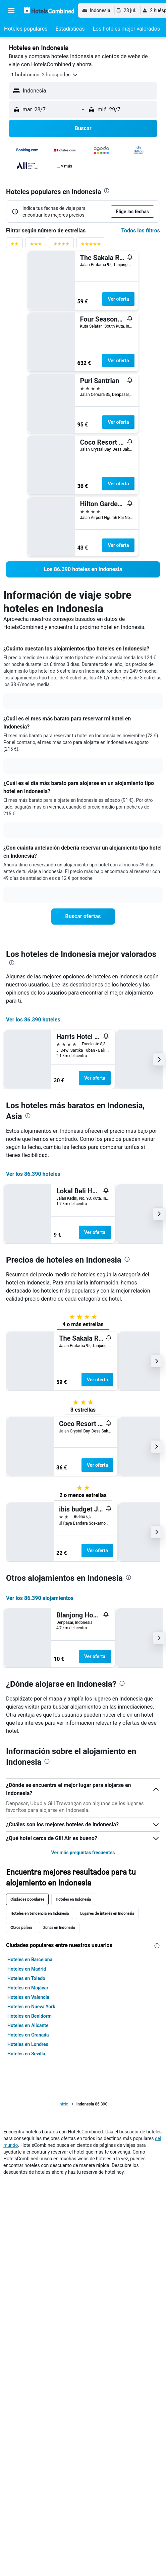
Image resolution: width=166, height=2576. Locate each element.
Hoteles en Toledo (26, 1978)
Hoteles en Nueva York (31, 2006)
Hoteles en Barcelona (29, 1959)
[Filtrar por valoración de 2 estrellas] (14, 245)
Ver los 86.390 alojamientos (39, 1598)
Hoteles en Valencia (28, 1997)
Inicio (63, 2104)
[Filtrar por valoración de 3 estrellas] (36, 245)
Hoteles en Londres (27, 2044)
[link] (83, 569)
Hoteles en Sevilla (26, 2053)
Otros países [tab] (21, 1927)
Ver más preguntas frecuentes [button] (83, 1852)
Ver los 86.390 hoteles (33, 1019)
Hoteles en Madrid (26, 1969)
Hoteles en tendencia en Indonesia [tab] (39, 1913)
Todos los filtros (140, 230)
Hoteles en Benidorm (29, 2016)
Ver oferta (118, 299)
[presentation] (107, 191)
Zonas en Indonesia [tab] (59, 1927)
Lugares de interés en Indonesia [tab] (107, 1913)
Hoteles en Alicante (28, 2025)
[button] (11, 10)
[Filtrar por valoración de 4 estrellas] (61, 245)
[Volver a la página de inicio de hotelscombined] (49, 10)
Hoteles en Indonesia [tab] (73, 1899)
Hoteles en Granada (28, 2035)
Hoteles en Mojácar (27, 1987)
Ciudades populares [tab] (27, 1899)
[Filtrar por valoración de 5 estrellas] (91, 245)
